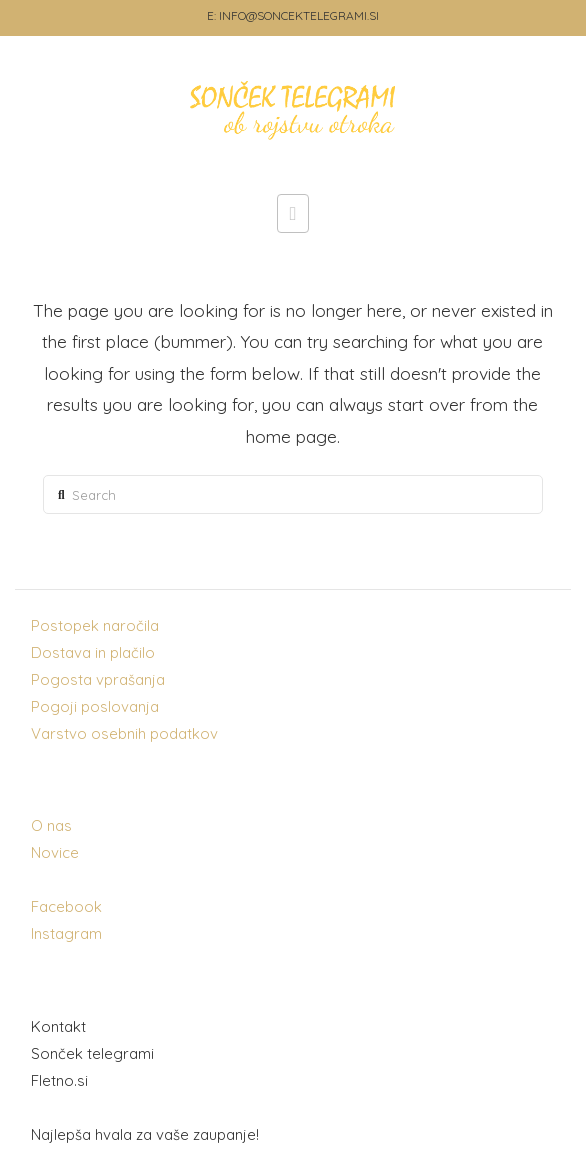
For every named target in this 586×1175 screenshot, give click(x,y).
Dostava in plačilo (93, 652)
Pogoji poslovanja (95, 706)
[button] (293, 213)
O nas (51, 825)
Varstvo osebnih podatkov (124, 733)
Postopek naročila (95, 625)
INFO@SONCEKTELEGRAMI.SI (299, 15)
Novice (55, 852)
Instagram (66, 933)
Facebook (66, 906)
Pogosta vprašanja (98, 679)
